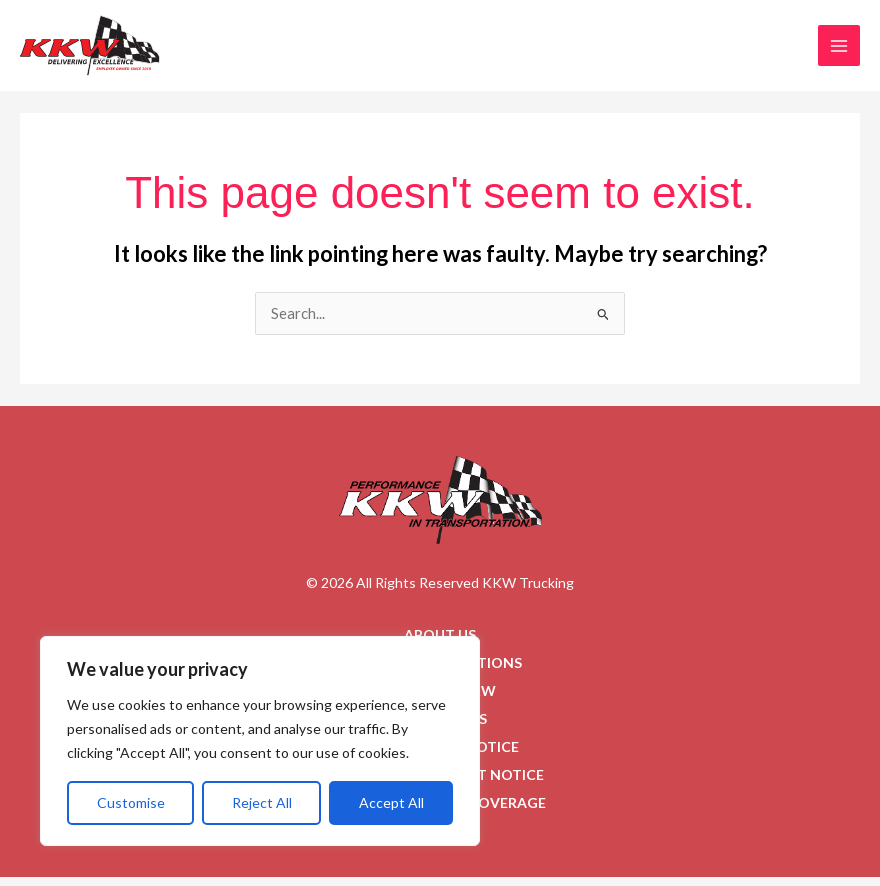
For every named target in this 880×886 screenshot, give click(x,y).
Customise (131, 802)
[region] (260, 741)
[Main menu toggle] (839, 50)
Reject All (262, 802)
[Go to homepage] (440, 509)
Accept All (391, 802)
